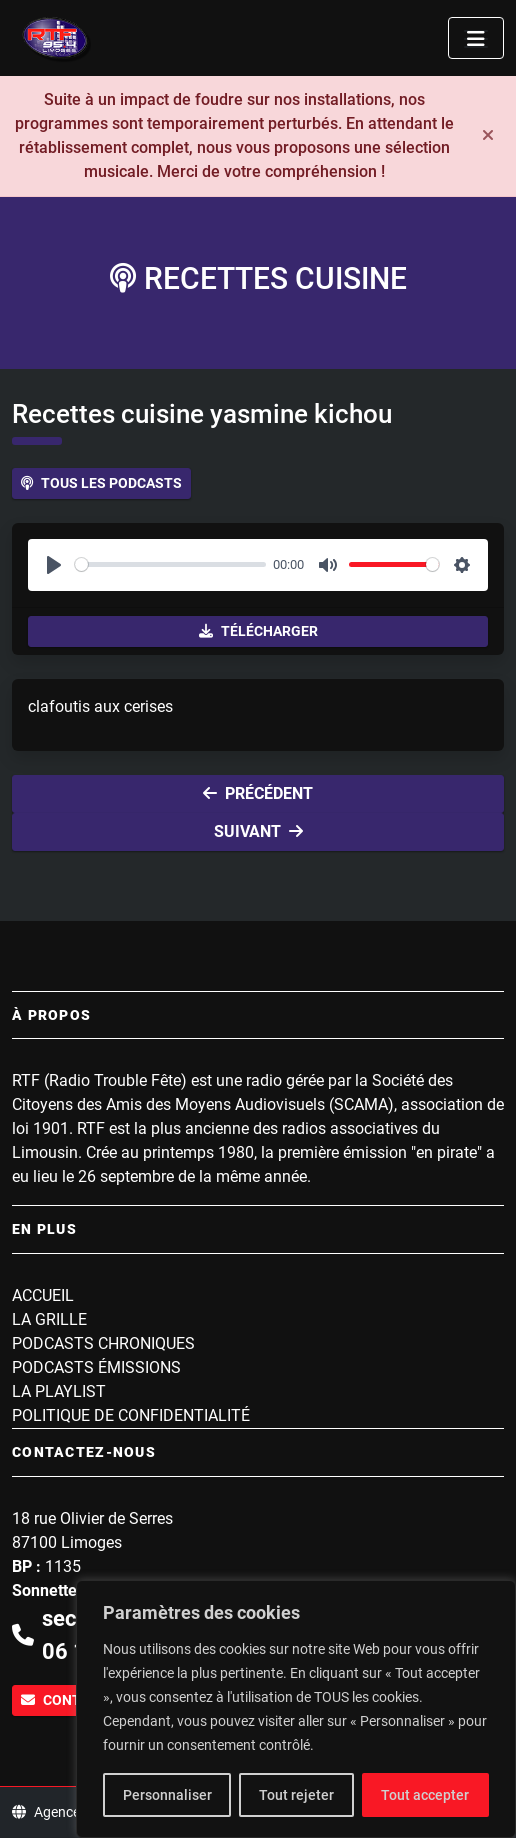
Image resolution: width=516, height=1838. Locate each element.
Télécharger (258, 631)
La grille (49, 1319)
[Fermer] (488, 136)
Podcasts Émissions (96, 1367)
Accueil (43, 1295)
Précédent (258, 793)
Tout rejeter (296, 1795)
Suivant (258, 831)
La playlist (59, 1391)
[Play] (54, 565)
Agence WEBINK (73, 1812)
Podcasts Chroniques (103, 1343)
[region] (296, 1709)
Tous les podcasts (101, 483)
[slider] (170, 564)
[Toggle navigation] (476, 38)
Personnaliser (167, 1795)
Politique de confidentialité (131, 1415)
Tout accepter (425, 1795)
